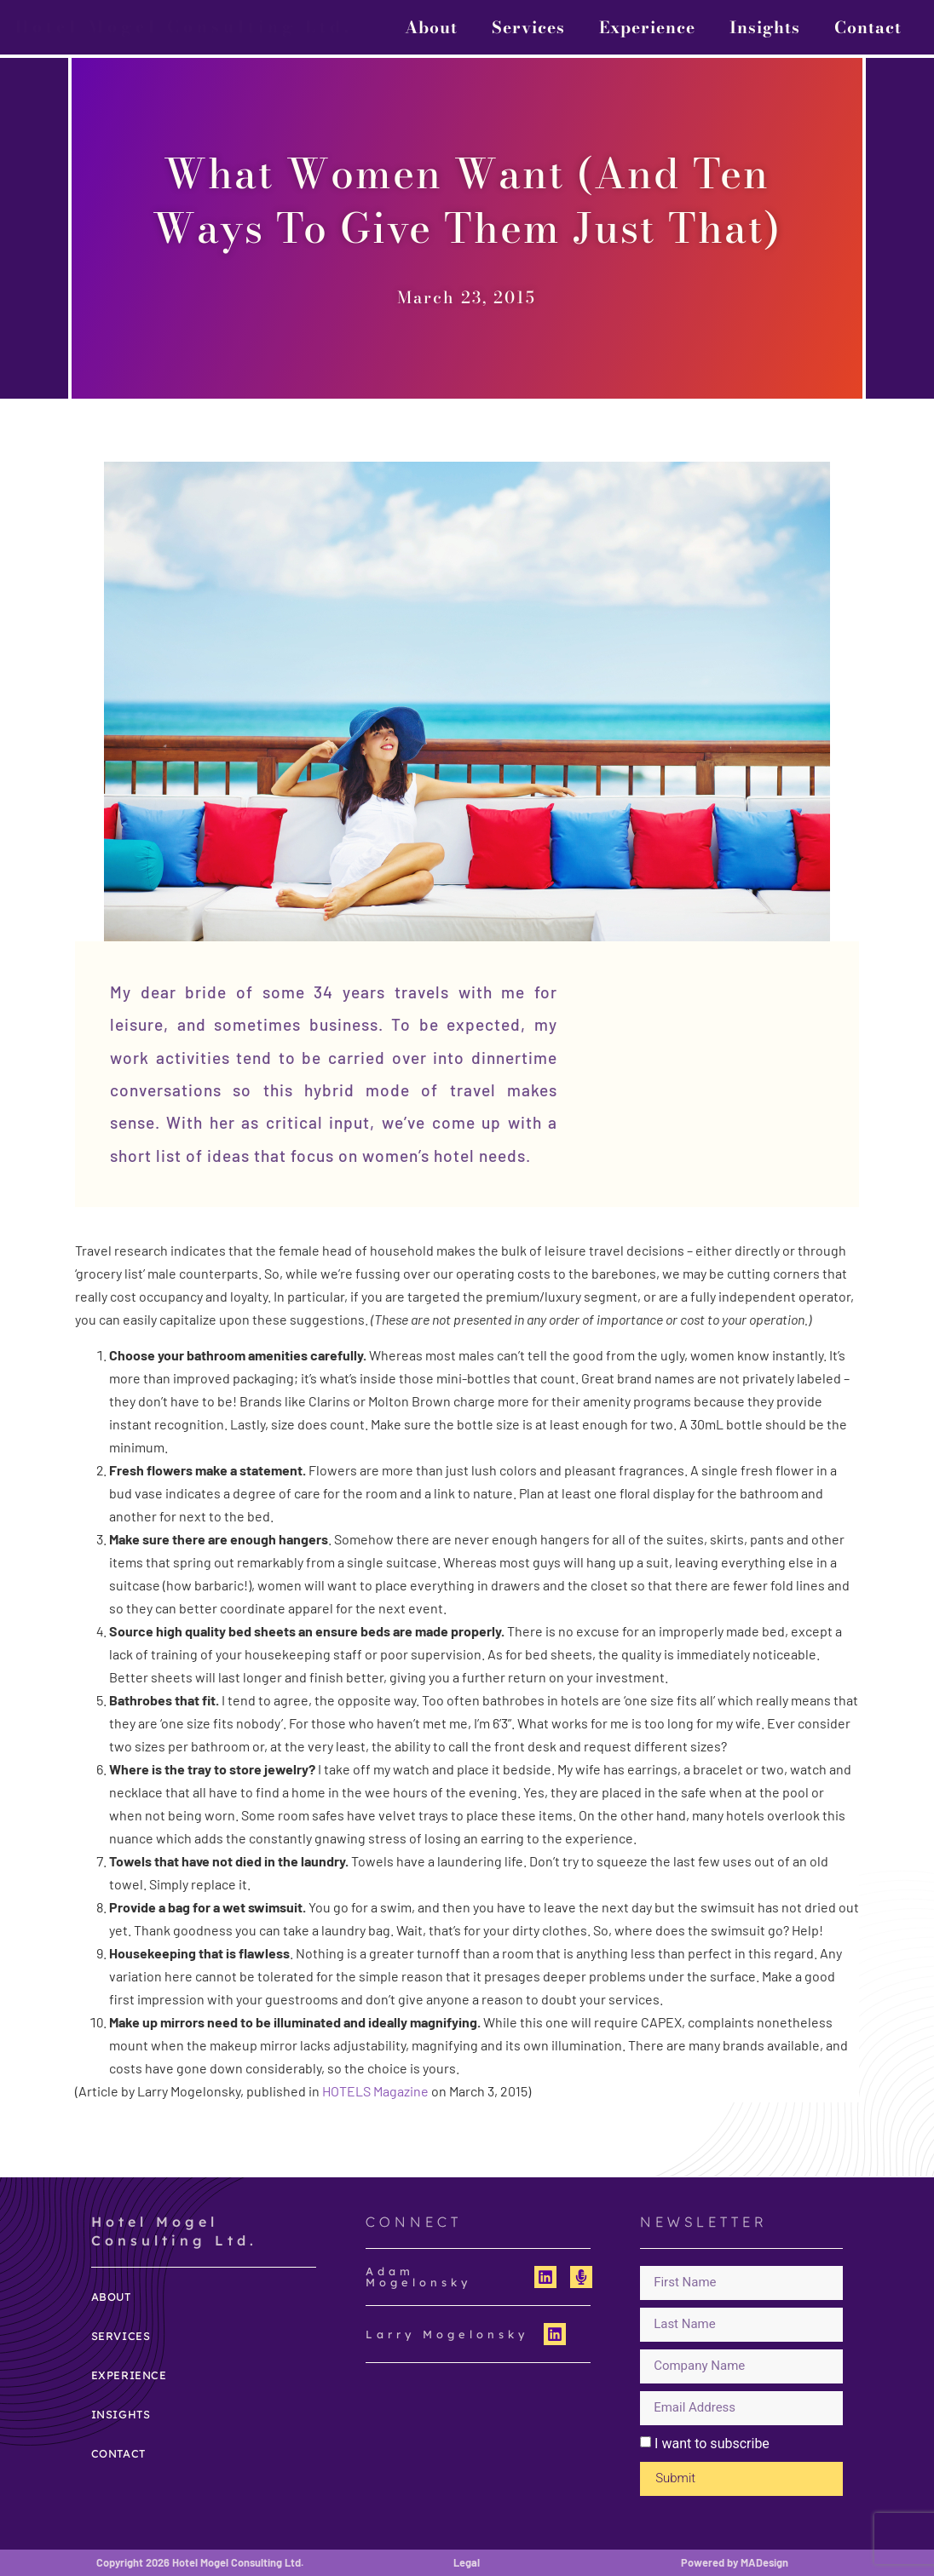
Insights (764, 27)
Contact (868, 27)
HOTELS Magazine (375, 2091)
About (431, 27)
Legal (466, 2562)
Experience (647, 27)
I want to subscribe (712, 2443)
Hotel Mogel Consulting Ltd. (184, 26)
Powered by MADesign (734, 2562)
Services (528, 27)
